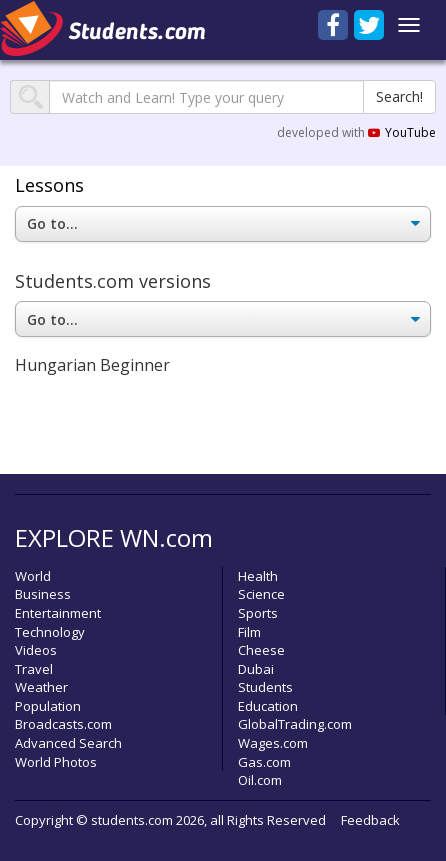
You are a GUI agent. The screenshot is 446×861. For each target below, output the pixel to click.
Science (261, 594)
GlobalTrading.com (295, 724)
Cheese (261, 650)
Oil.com (260, 780)
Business (43, 594)
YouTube (402, 132)
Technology (50, 632)
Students (265, 687)
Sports (258, 613)
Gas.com (264, 762)
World (33, 576)
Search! (399, 96)
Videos (36, 650)
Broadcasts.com (63, 724)
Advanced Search (68, 743)
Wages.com (273, 743)
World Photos (56, 762)
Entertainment (58, 613)
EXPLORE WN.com (114, 537)
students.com (132, 820)
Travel (34, 669)
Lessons (49, 185)
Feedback (370, 820)
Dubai (256, 669)
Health (258, 576)
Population (48, 706)
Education (268, 706)
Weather (41, 687)
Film (249, 632)
